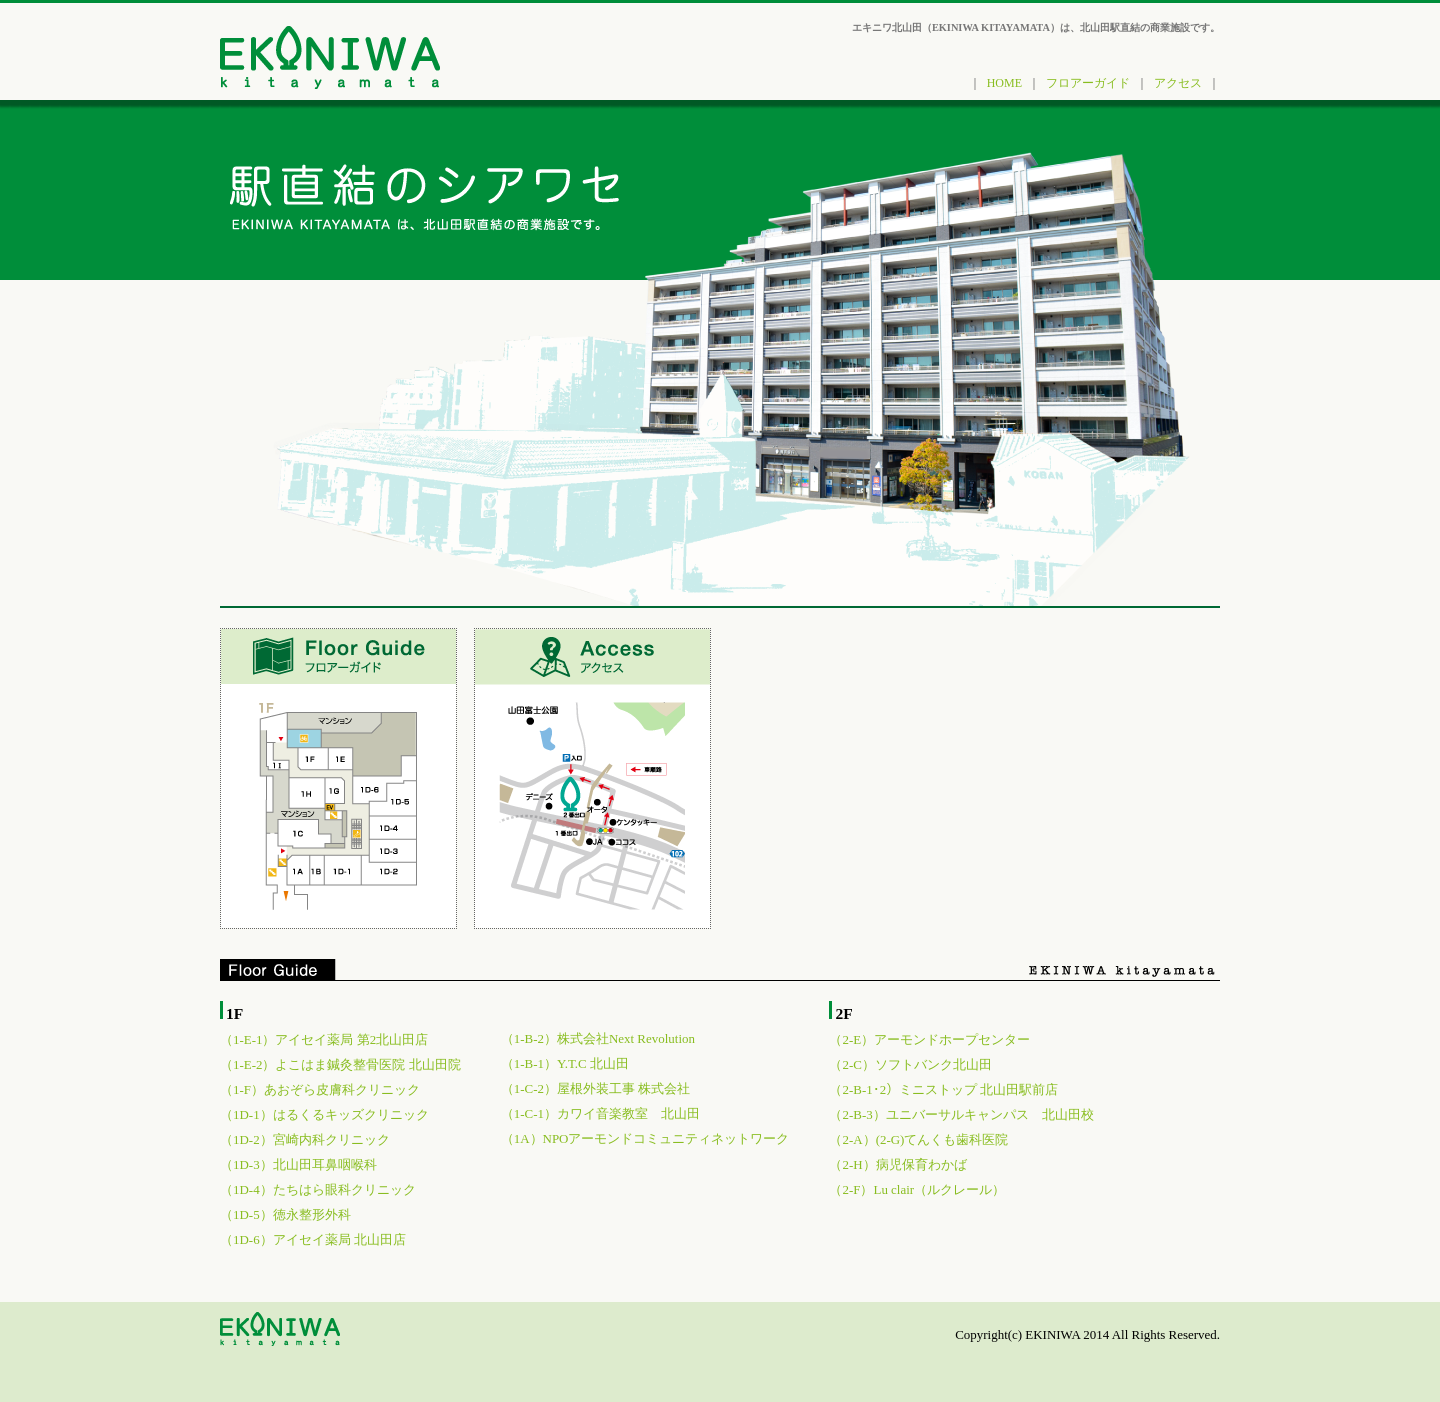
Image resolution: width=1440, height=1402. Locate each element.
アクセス (1178, 83)
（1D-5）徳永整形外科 (285, 1214)
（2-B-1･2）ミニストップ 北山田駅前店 (943, 1089)
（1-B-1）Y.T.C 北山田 (565, 1063)
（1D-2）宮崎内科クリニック (305, 1139)
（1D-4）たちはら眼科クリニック (318, 1189)
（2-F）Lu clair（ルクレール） (917, 1189)
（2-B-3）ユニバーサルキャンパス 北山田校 (961, 1114)
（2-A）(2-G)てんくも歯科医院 (918, 1139)
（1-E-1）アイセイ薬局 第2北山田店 (324, 1039)
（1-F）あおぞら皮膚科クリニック (320, 1089)
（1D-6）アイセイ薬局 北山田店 (313, 1239)
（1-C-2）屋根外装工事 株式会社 (595, 1088)
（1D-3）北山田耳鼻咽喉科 (298, 1164)
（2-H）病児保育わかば (897, 1164)
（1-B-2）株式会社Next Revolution (598, 1038)
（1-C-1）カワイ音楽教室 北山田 (600, 1113)
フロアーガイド (1088, 83)
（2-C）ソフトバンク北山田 (910, 1064)
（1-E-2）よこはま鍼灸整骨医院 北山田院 (340, 1064)
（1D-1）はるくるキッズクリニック (324, 1114)
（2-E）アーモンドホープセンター (929, 1039)
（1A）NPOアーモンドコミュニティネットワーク (645, 1138)
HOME (1004, 83)
